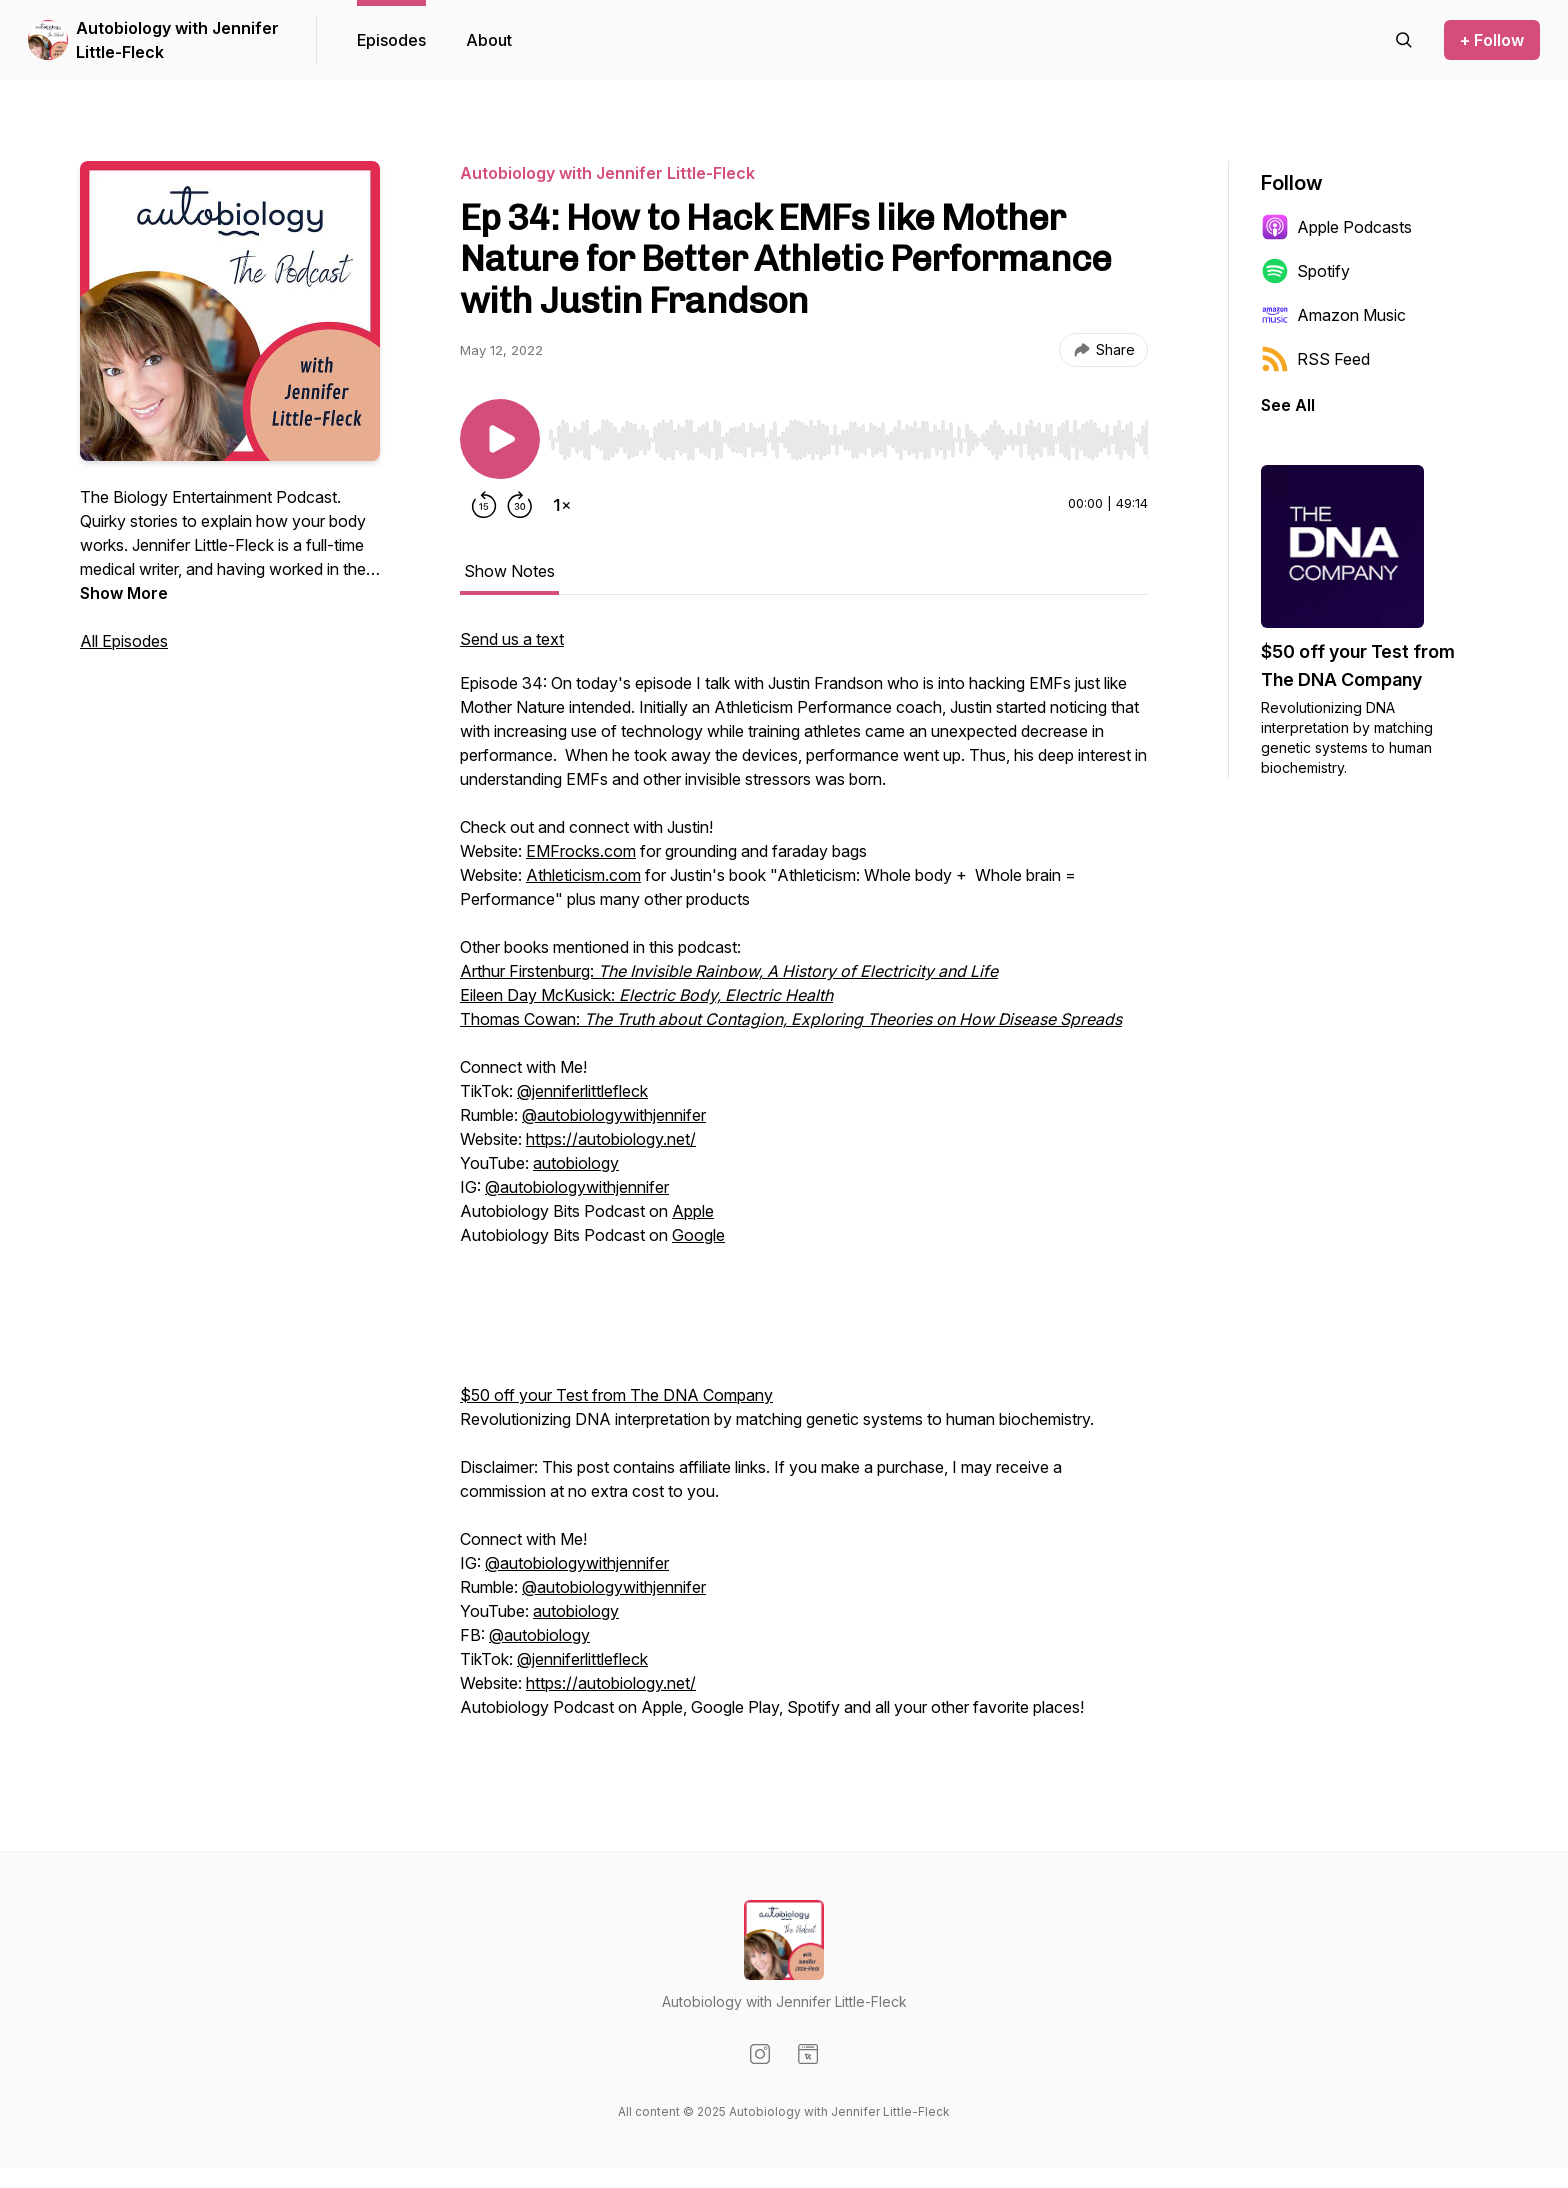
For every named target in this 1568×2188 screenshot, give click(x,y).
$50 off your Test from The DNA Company (616, 1395)
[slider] (848, 440)
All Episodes (124, 641)
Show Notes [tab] (509, 571)
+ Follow (1492, 40)
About (489, 40)
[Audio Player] (848, 434)
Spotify (1305, 271)
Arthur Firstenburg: (729, 971)
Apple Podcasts (1336, 227)
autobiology (576, 1163)
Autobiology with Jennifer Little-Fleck (177, 40)
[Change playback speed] (562, 505)
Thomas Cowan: (791, 1019)
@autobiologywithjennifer (614, 1115)
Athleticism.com (583, 875)
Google (698, 1235)
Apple (693, 1211)
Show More (124, 593)
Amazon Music (1333, 315)
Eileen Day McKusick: (646, 995)
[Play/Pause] (500, 439)
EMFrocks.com (581, 851)
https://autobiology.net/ (611, 1139)
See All (1288, 405)
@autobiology (539, 1635)
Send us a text (512, 639)
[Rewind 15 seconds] (484, 505)
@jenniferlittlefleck (582, 1091)
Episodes (391, 40)
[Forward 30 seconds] (520, 505)
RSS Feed (1315, 359)
